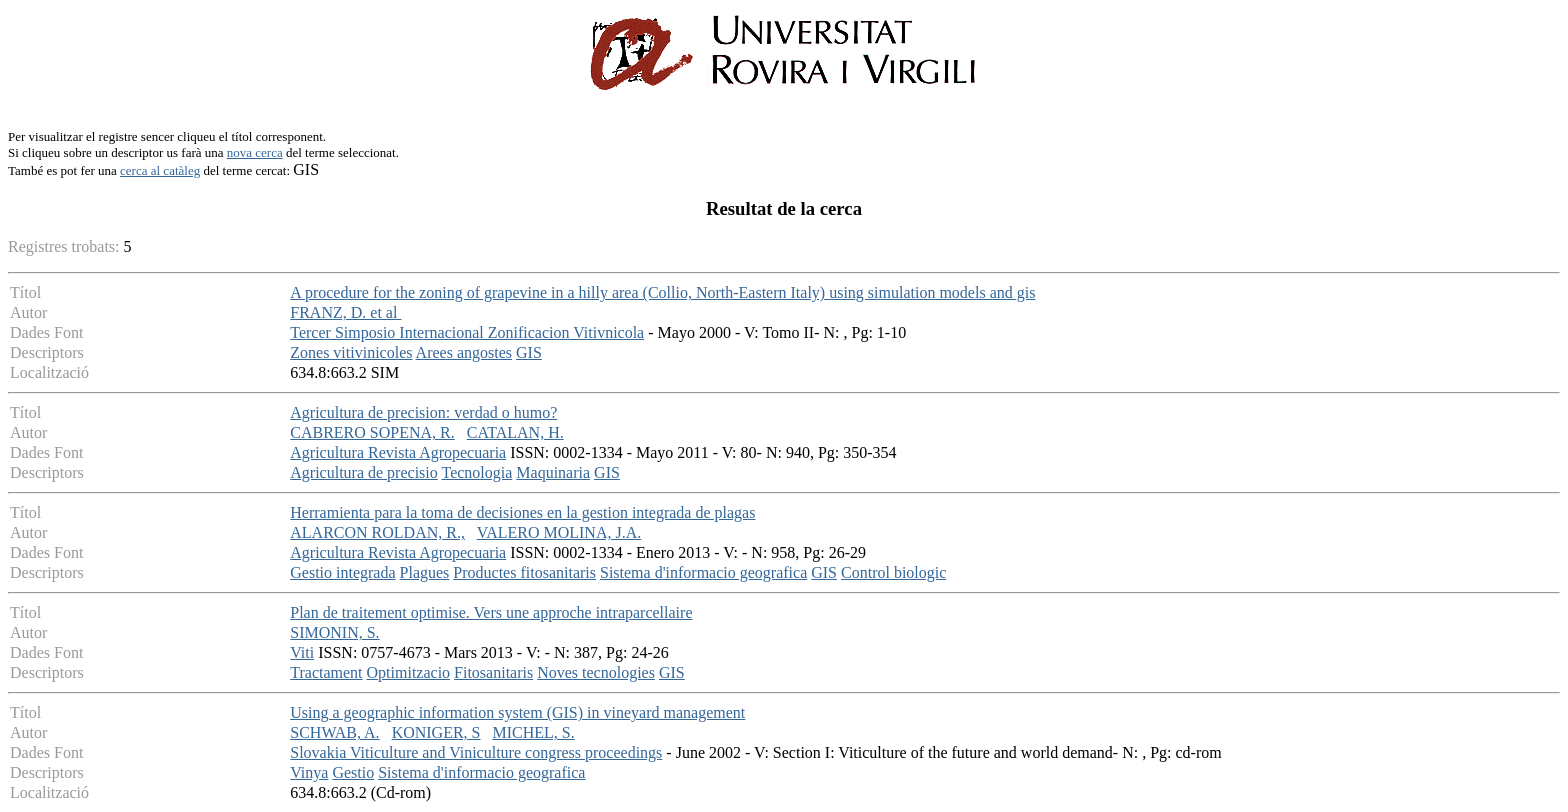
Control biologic (893, 572)
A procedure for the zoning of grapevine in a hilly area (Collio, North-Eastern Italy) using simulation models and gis (662, 292)
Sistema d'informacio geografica (703, 572)
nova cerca (255, 152)
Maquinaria (553, 472)
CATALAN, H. (515, 432)
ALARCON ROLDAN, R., (377, 532)
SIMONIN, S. (334, 632)
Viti (302, 652)
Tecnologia (476, 472)
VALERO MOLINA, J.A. (559, 532)
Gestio (353, 772)
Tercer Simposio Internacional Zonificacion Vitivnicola (467, 332)
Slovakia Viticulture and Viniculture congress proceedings (476, 752)
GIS (529, 352)
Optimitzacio (409, 672)
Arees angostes (464, 352)
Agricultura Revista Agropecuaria (398, 452)
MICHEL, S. (534, 732)
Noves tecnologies (596, 672)
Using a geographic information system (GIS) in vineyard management (517, 712)
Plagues (425, 572)
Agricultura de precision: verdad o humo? (423, 412)
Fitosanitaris (493, 672)
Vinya (309, 772)
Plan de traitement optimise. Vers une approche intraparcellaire (491, 612)
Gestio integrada (342, 572)
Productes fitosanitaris (524, 572)
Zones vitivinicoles (351, 352)
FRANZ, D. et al (345, 312)
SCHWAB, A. (334, 732)
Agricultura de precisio (364, 472)
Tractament (326, 672)
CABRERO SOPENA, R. (372, 432)
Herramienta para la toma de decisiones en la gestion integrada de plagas (522, 512)
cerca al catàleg (160, 170)
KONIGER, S (436, 732)
